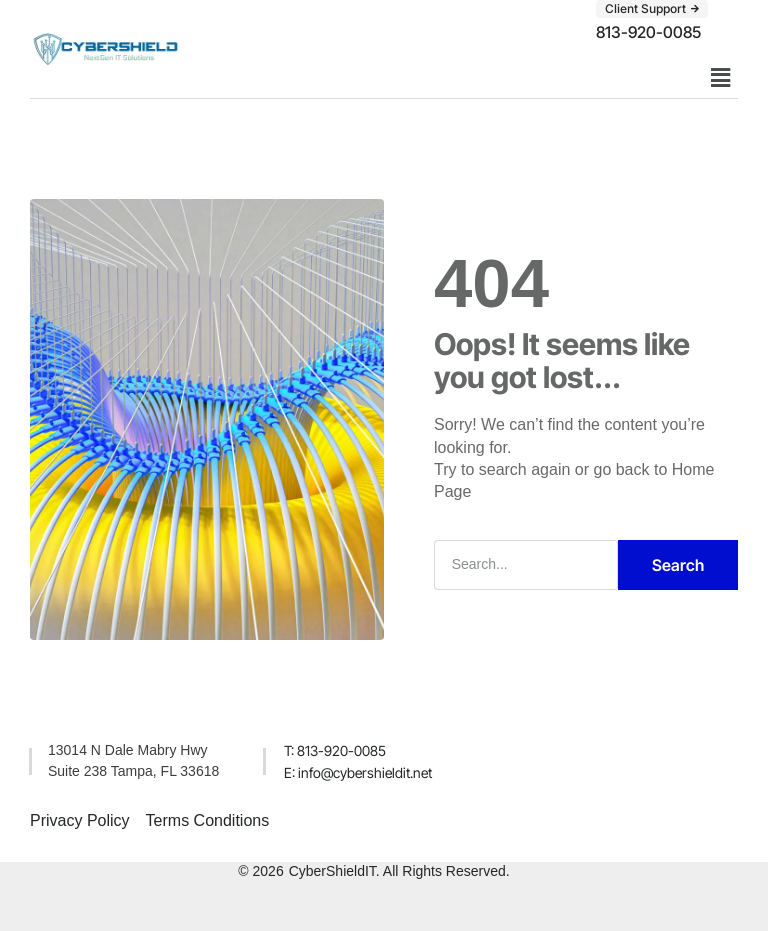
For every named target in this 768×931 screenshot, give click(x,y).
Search (678, 565)
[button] (652, 9)
